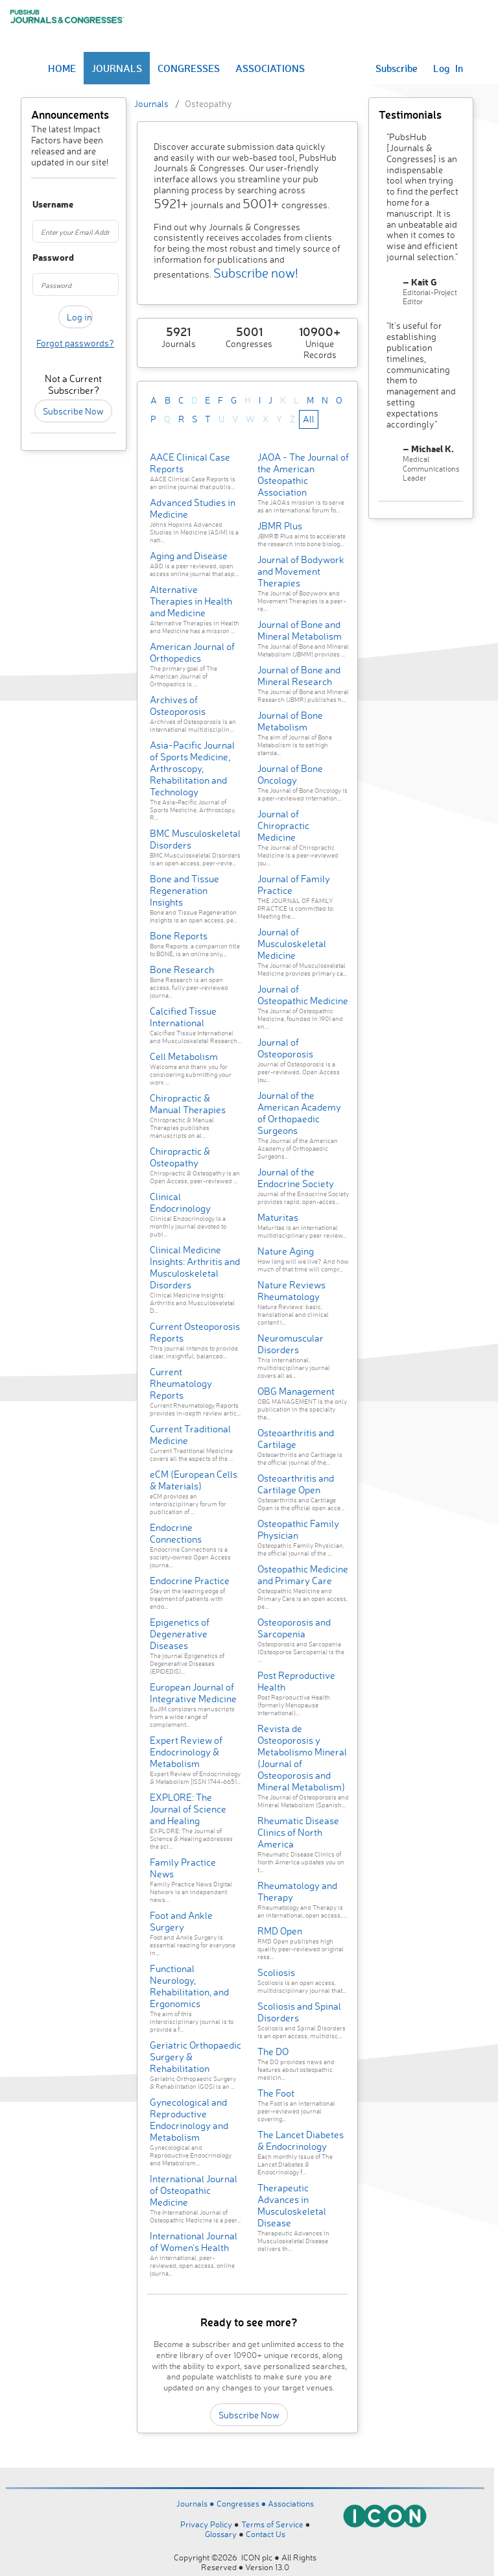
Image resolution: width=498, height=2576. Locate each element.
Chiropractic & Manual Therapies (188, 1104)
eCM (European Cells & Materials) (193, 1480)
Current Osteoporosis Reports (195, 1332)
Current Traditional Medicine (190, 1435)
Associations (291, 2503)
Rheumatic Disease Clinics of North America (298, 1832)
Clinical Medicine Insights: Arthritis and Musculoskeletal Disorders (195, 1267)
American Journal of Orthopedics (192, 652)
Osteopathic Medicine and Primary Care (302, 1575)
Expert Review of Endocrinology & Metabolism (186, 1752)
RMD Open (279, 1931)
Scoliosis (276, 1972)
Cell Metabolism (184, 1056)
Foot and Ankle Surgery (181, 1921)
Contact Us (265, 2534)
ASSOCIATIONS (270, 68)
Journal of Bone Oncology (290, 774)
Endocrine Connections (176, 1533)
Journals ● (196, 2503)
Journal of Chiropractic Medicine (283, 825)
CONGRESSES (189, 68)
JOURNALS (116, 68)
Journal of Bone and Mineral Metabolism (299, 630)
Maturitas (277, 1217)
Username (37, 204)
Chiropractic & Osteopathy (180, 1157)
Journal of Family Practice (293, 885)
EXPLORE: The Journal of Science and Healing (188, 1809)
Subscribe (396, 68)
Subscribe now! (255, 273)
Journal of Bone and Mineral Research (298, 676)
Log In (448, 68)
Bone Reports (179, 936)
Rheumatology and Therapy (297, 1891)
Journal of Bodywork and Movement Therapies (300, 571)
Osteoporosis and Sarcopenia (294, 1628)
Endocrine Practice (190, 1580)
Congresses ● (242, 2503)
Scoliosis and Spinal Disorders (299, 2012)
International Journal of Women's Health (193, 2242)
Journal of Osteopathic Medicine (302, 995)
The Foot (275, 2093)
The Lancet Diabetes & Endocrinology (300, 2140)
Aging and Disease (189, 555)
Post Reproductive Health (296, 1681)
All (308, 418)
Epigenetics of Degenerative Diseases (179, 1634)
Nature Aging (285, 1251)
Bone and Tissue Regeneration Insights (184, 890)
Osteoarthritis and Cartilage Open (295, 1484)
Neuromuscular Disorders (290, 1344)
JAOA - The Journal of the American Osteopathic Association (303, 474)
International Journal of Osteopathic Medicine (193, 2190)
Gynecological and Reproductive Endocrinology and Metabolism (189, 2119)
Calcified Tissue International (183, 1017)
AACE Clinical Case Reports (190, 463)
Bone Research (182, 969)
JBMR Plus (279, 526)
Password (37, 257)
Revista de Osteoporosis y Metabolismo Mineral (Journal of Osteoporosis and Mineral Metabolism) (302, 1757)
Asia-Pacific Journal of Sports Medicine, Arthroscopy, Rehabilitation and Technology (192, 768)
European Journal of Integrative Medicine (193, 1693)
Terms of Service (272, 2524)
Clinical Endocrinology (180, 1202)
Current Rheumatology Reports (181, 1383)
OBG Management (296, 1391)
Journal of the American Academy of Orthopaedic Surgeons (299, 1113)
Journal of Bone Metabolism (290, 721)
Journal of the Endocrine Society (295, 1178)
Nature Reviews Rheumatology (291, 1291)
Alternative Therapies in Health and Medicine (191, 601)
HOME (62, 68)
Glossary (221, 2534)
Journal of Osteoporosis (285, 1048)
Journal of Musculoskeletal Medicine (291, 943)
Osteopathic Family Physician (298, 1529)
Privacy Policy (206, 2524)
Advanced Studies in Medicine (192, 508)
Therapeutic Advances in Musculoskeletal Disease (291, 2205)
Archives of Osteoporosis (178, 705)
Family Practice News (183, 1868)
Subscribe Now (73, 410)
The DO (273, 2051)
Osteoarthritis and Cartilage (295, 1438)
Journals (151, 103)
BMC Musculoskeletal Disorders (195, 839)
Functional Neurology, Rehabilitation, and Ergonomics (189, 1986)
